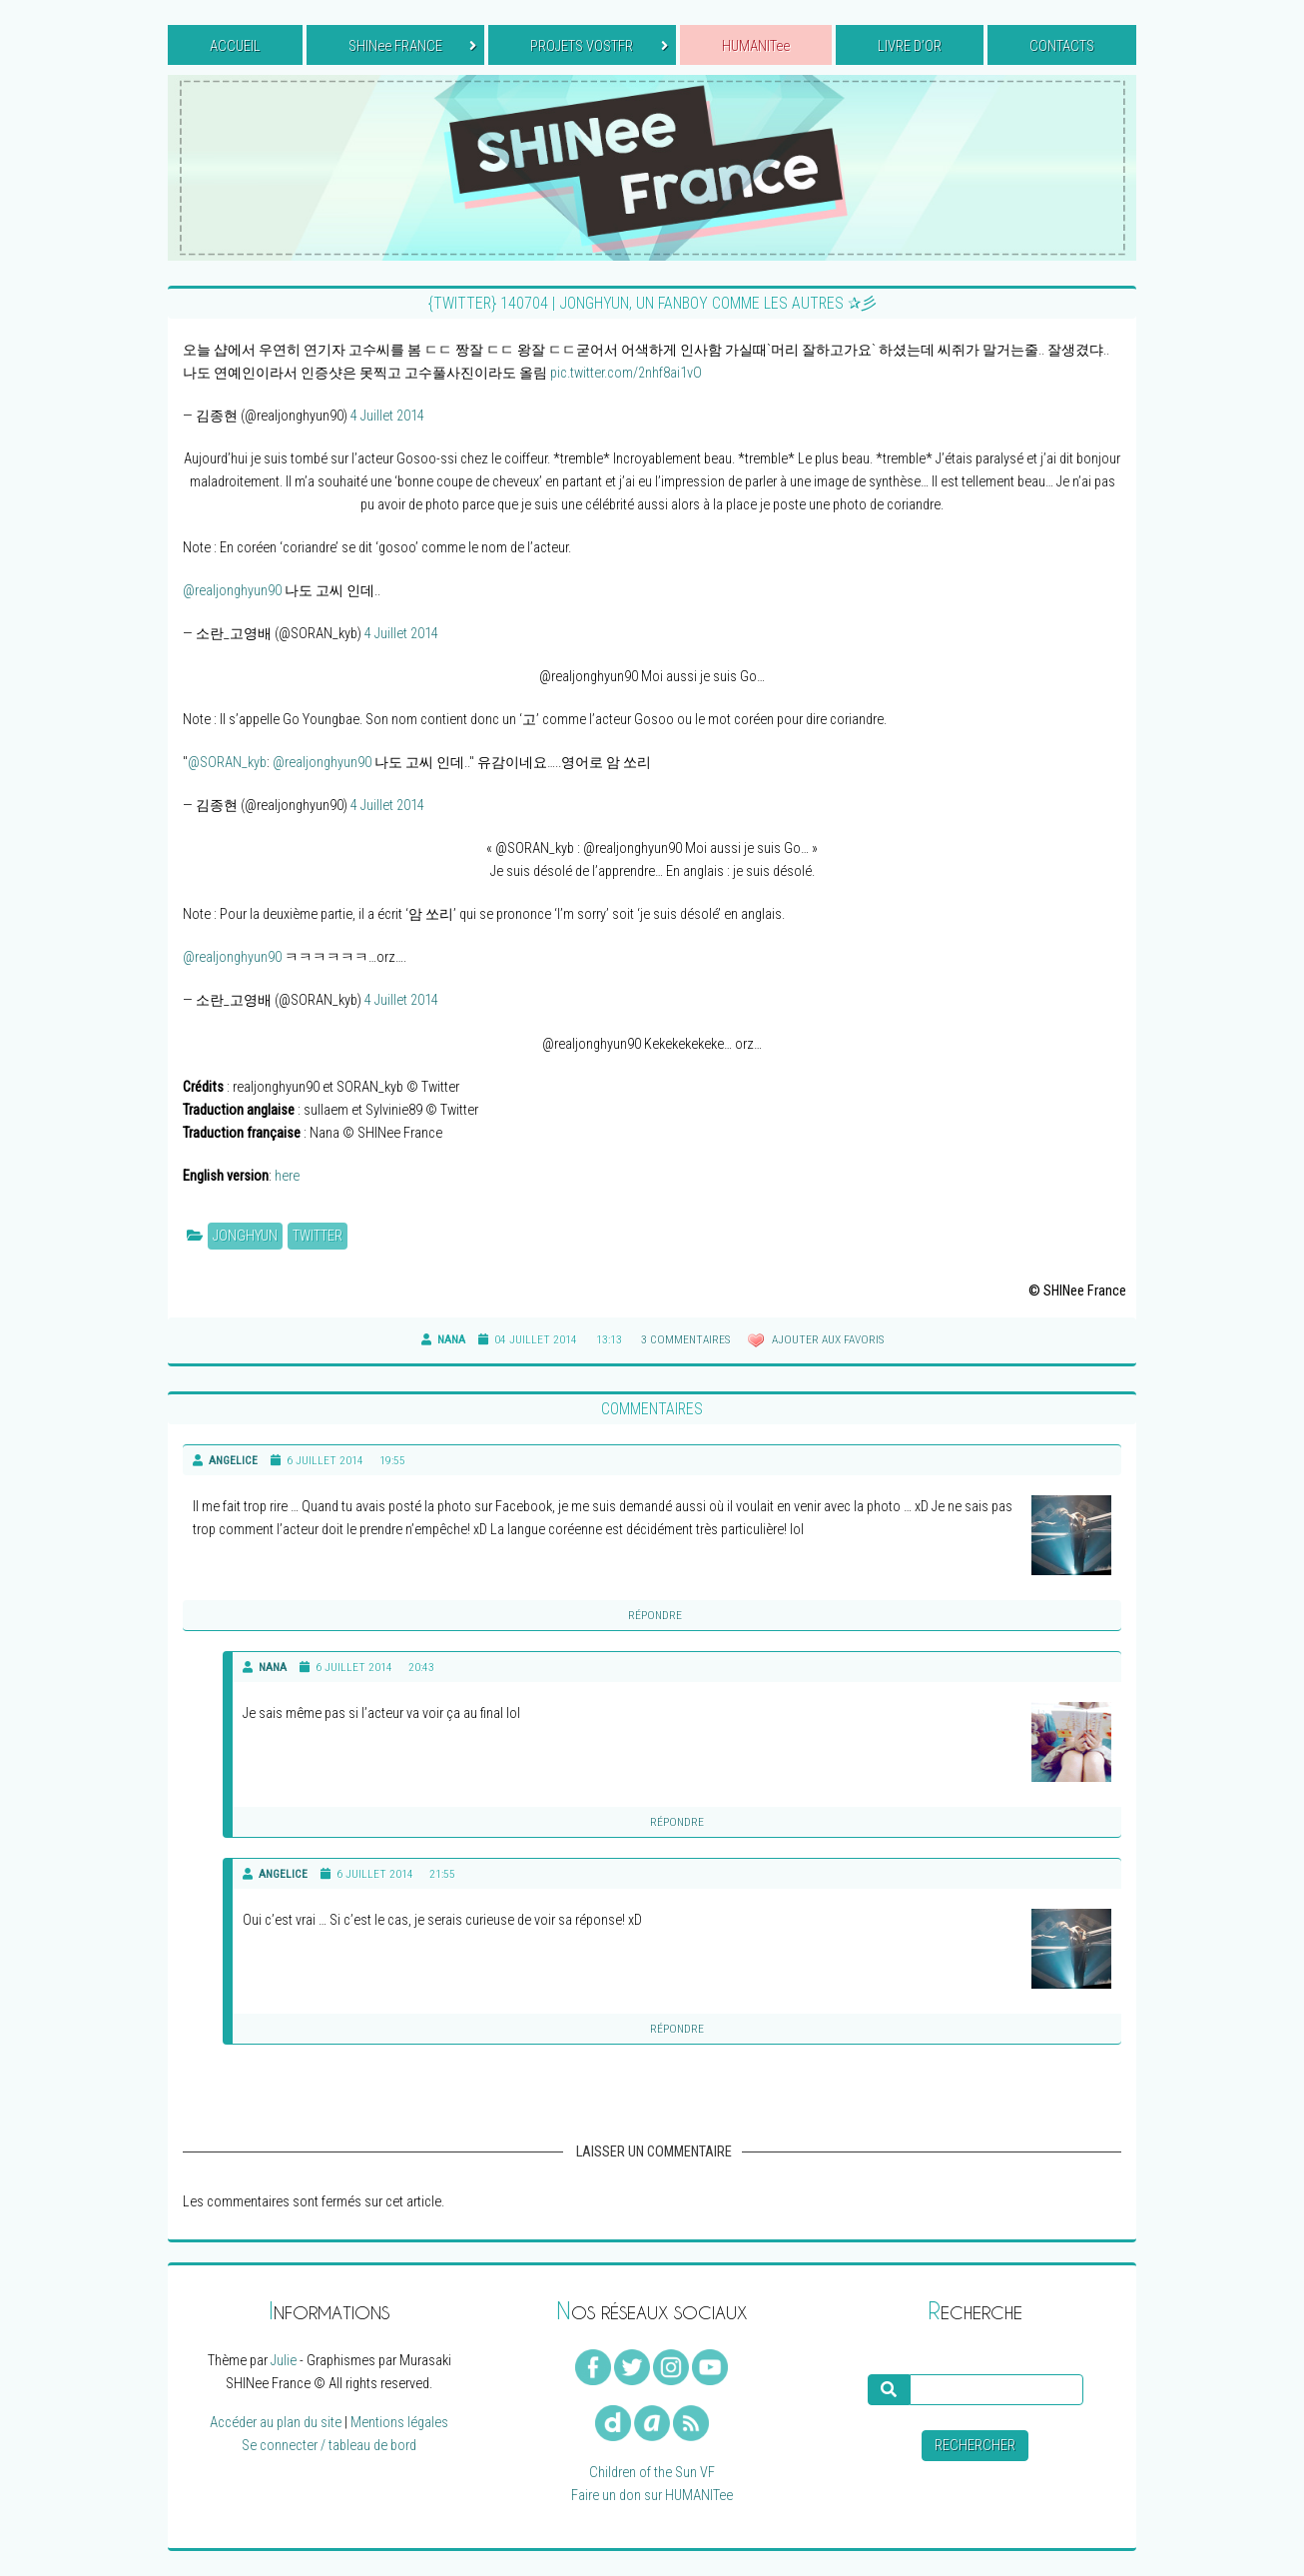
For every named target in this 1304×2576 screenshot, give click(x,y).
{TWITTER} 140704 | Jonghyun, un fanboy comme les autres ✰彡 (652, 303)
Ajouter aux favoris (826, 1339)
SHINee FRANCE (412, 46)
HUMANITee (756, 46)
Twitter (317, 1236)
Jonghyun (245, 1236)
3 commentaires (685, 1339)
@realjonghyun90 (232, 590)
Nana (273, 1667)
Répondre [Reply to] (655, 1615)
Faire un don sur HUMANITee (652, 2495)
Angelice (233, 1460)
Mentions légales (399, 2422)
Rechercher (975, 2445)
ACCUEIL (235, 46)
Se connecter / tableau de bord (329, 2445)
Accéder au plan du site (275, 2422)
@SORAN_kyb (227, 762)
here (287, 1176)
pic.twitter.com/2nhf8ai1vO (626, 373)
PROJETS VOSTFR (598, 46)
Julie (284, 2360)
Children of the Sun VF (652, 2472)
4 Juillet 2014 (387, 416)
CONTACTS (1061, 46)
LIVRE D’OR (910, 46)
